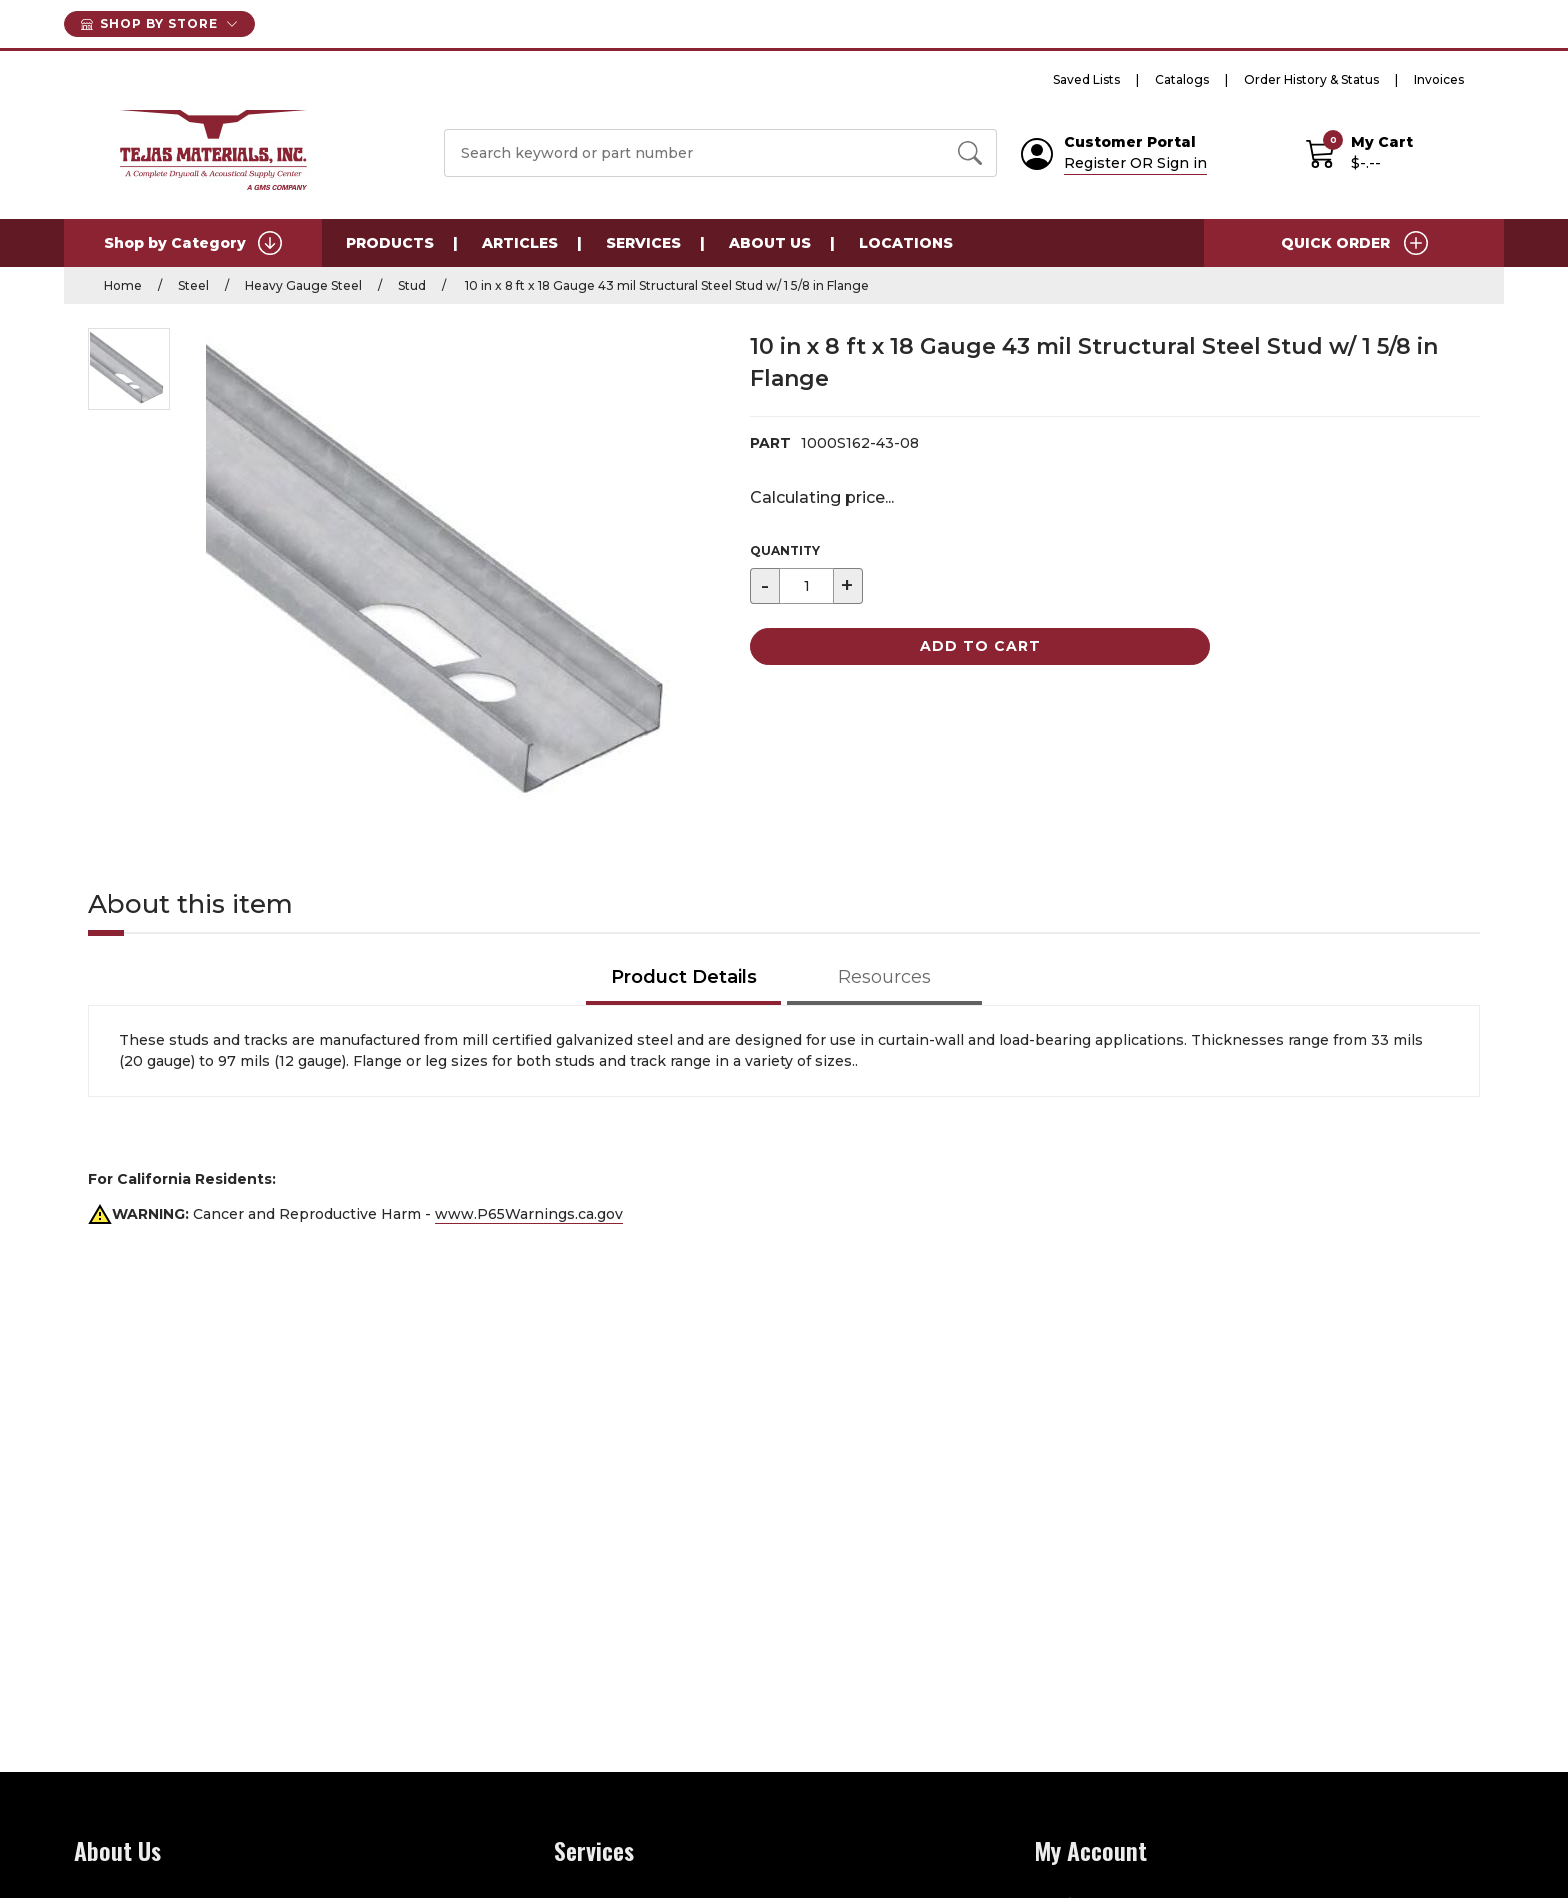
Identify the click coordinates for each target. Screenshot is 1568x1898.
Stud (412, 285)
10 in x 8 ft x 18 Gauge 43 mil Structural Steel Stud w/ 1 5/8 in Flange (665, 285)
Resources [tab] (884, 977)
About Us (770, 243)
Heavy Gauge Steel (303, 285)
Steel (193, 285)
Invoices (1439, 79)
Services (643, 243)
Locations (906, 243)
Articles (520, 243)
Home (123, 285)
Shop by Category (193, 243)
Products (390, 243)
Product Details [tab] (684, 977)
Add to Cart (980, 646)
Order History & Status (1311, 79)
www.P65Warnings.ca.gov (529, 1214)
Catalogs (1182, 79)
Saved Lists (1086, 79)
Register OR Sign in (1135, 163)
